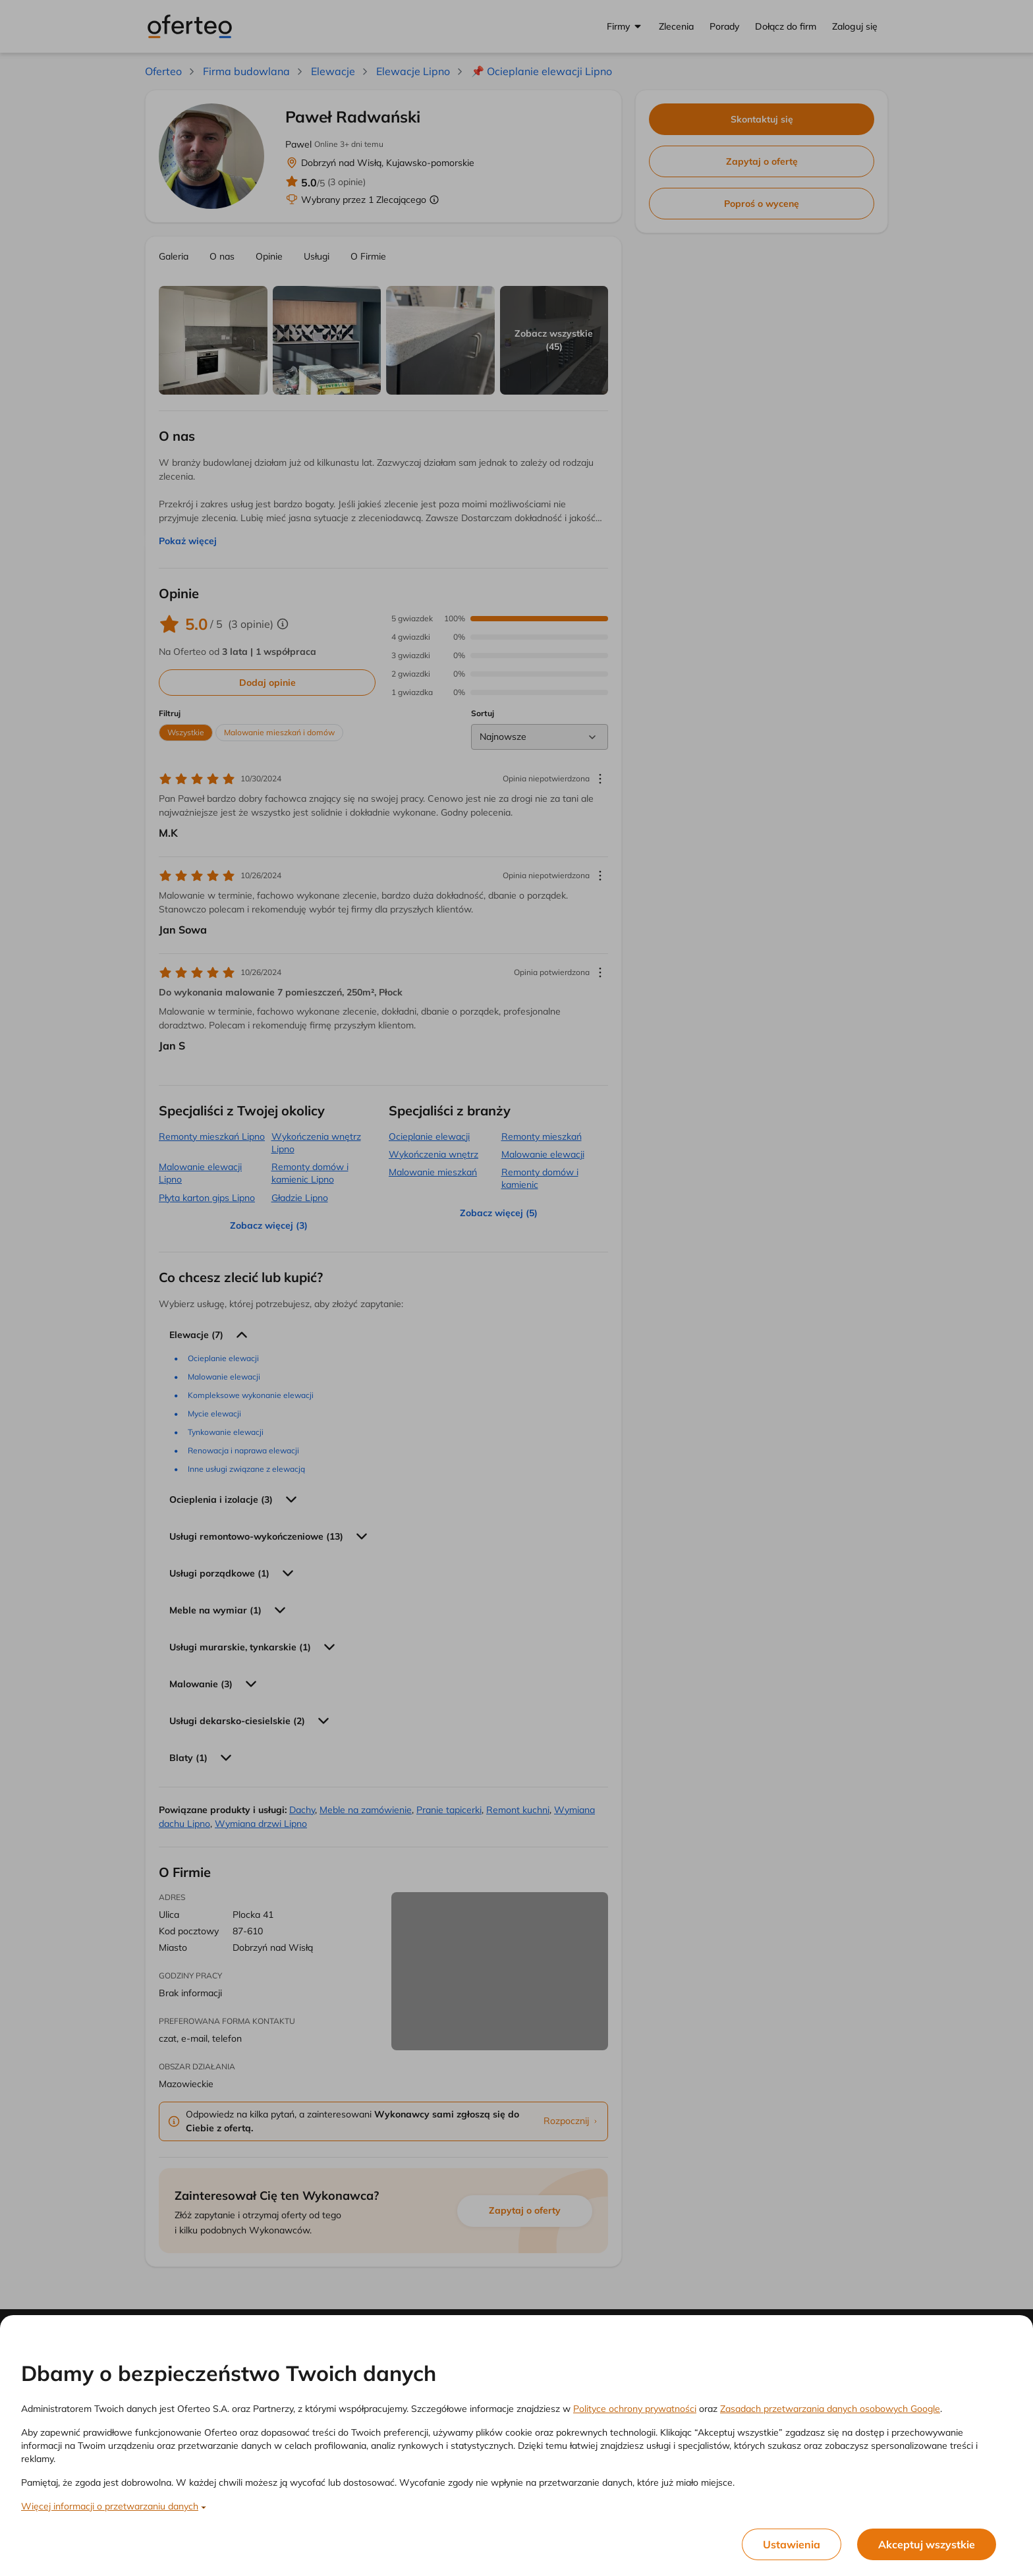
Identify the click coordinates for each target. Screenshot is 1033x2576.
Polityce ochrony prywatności (634, 2409)
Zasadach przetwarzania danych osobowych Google (830, 2409)
